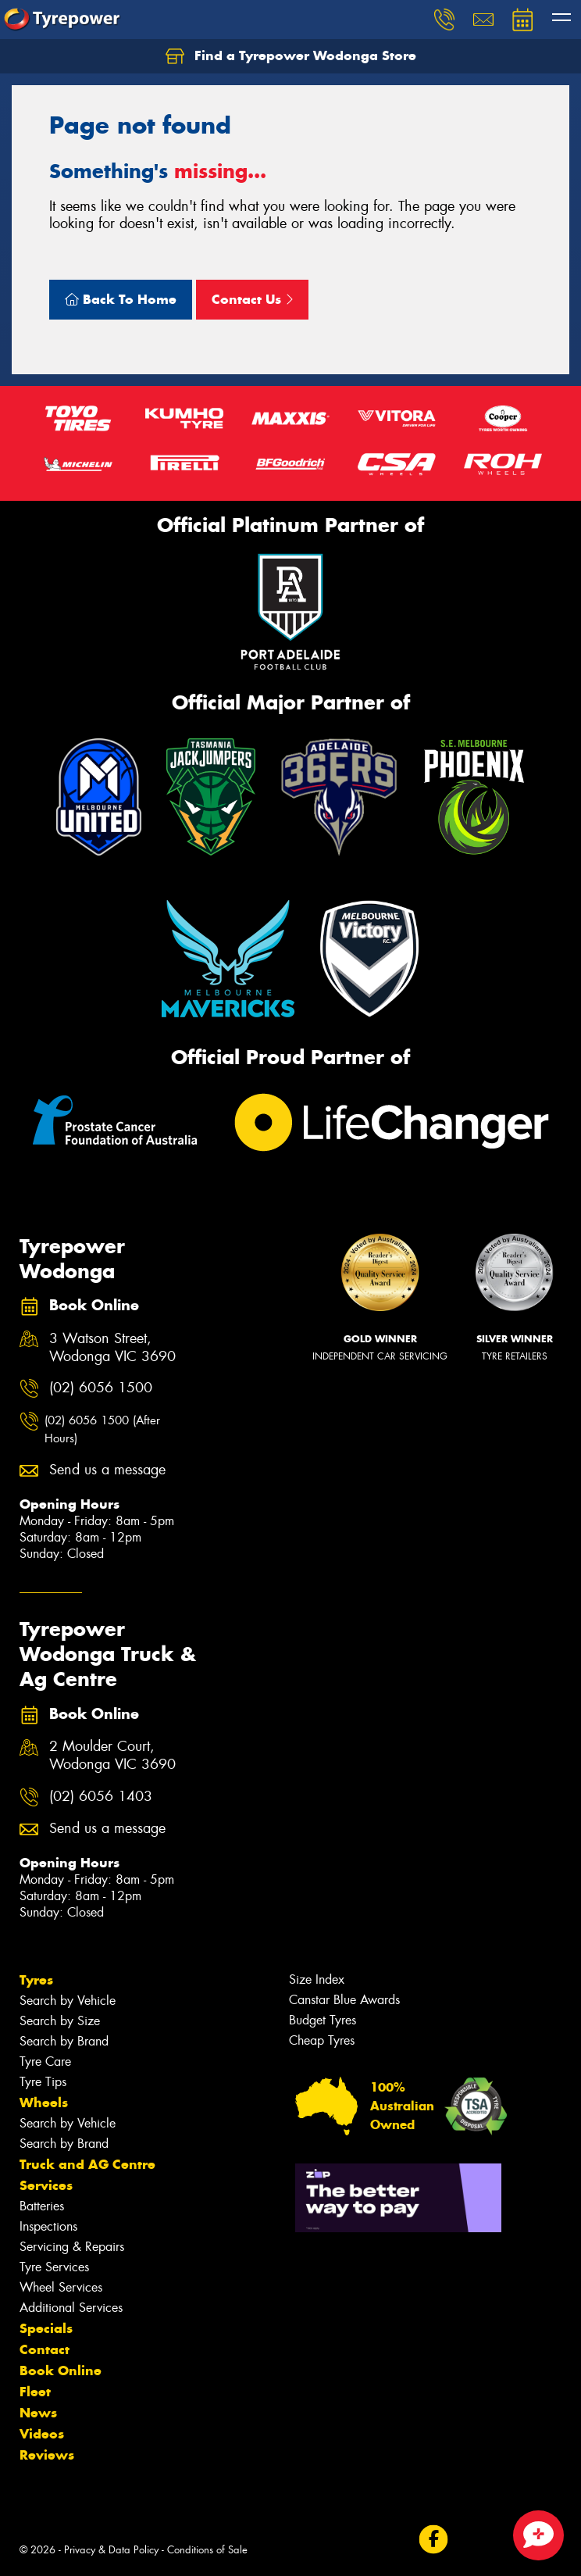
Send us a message (107, 1470)
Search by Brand (64, 2041)
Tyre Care (45, 2061)
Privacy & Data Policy (111, 2549)
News (38, 2412)
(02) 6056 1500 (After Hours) (102, 1429)
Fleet (35, 2391)
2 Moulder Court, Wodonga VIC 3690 (112, 1756)
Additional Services (71, 2307)
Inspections (48, 2226)
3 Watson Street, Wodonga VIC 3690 (112, 1348)
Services (46, 2185)
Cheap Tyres (322, 2040)
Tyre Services (54, 2267)
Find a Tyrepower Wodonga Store (291, 56)
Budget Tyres (322, 2020)
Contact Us (252, 299)
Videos (42, 2433)
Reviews (47, 2454)
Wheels (44, 2102)
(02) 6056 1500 (100, 1388)
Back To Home (120, 299)
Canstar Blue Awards (344, 2000)
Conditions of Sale (207, 2549)
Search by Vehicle (68, 2000)
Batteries (42, 2206)
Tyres (36, 1979)
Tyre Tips (43, 2082)
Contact (45, 2349)
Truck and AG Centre (87, 2164)
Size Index (316, 1979)
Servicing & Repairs (72, 2246)
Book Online (61, 2370)
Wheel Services (61, 2287)
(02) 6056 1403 (100, 1797)
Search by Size (60, 2021)
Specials (46, 2328)
